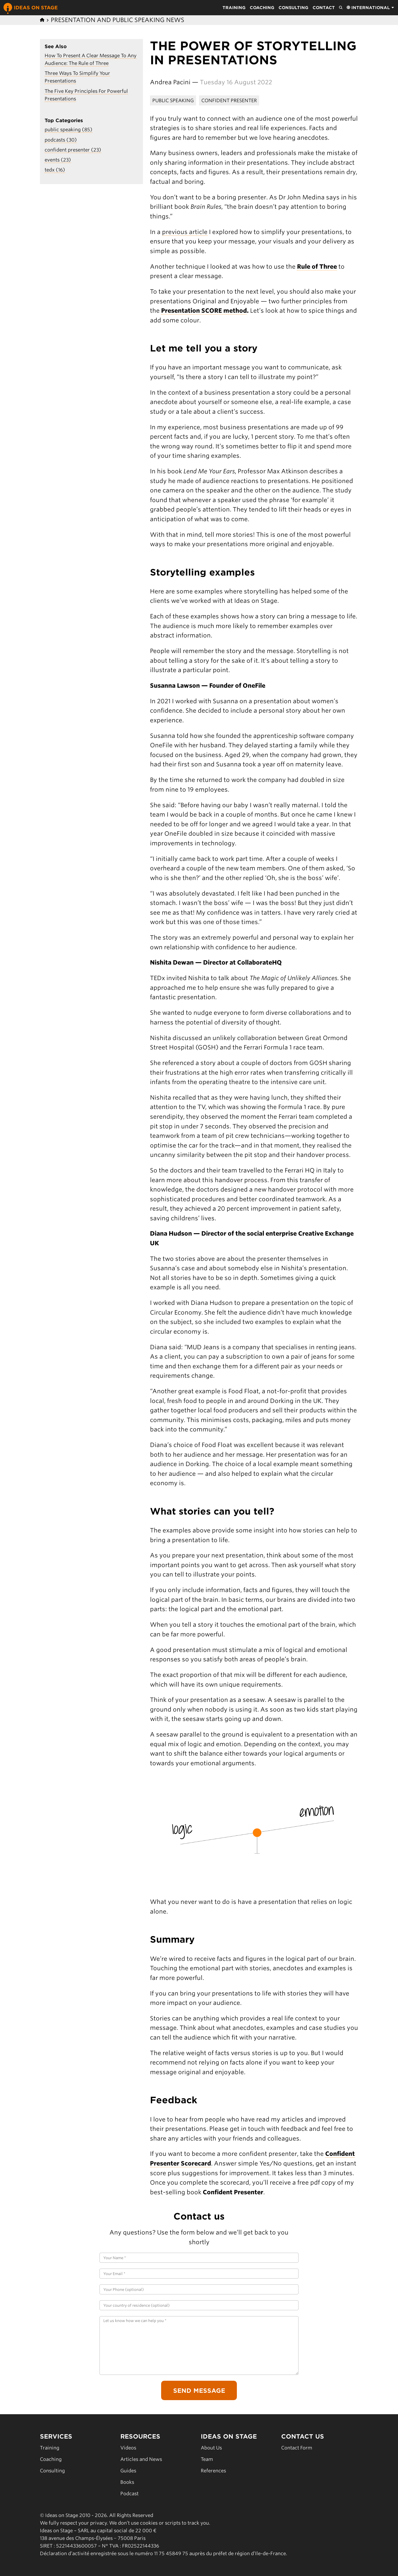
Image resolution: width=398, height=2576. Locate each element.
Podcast (129, 2493)
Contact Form (296, 2448)
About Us (211, 2448)
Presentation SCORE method (204, 310)
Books (127, 2482)
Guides (128, 2471)
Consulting (293, 7)
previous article (185, 231)
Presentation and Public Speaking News (117, 19)
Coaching (262, 7)
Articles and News (141, 2459)
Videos (128, 2448)
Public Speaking (173, 100)
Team (207, 2459)
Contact (324, 7)
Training (234, 7)
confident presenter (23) (73, 150)
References (213, 2471)
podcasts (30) (61, 140)
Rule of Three (317, 266)
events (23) (58, 160)
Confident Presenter (229, 100)
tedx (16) (55, 170)
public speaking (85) (68, 129)
